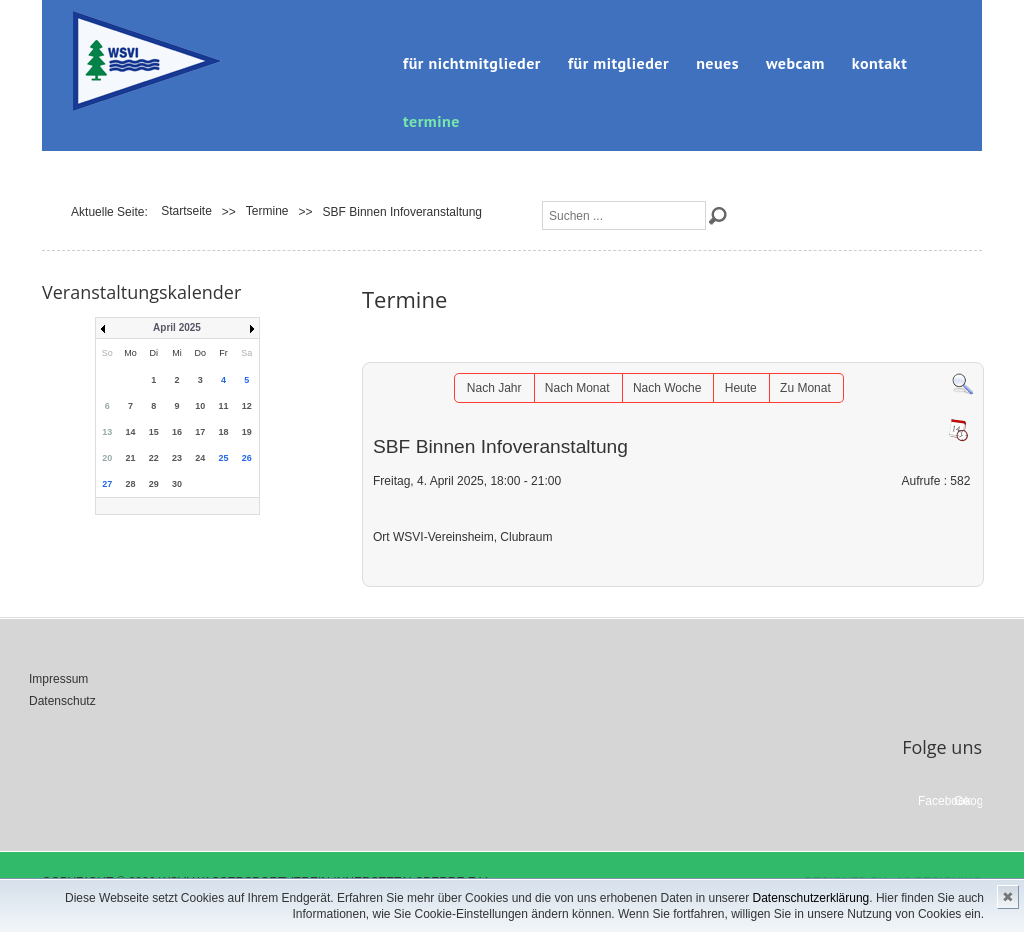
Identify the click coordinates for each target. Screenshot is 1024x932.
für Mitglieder (618, 63)
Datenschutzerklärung (811, 898)
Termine (431, 121)
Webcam (795, 63)
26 (247, 458)
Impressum (58, 679)
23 (177, 458)
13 (107, 432)
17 (200, 432)
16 (177, 432)
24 (200, 458)
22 (154, 458)
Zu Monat (805, 388)
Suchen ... (542, 201)
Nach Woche (667, 388)
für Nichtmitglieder (472, 63)
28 (130, 484)
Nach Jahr (494, 388)
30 (177, 484)
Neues (717, 63)
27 (107, 484)
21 (130, 458)
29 (154, 484)
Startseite (186, 211)
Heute (741, 388)
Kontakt (879, 63)
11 (224, 406)
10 (200, 406)
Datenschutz (62, 701)
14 (130, 432)
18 (224, 432)
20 (107, 458)
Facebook (932, 801)
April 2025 (177, 327)
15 (154, 432)
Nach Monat (577, 388)
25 (224, 458)
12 (247, 406)
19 (247, 432)
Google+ (968, 801)
